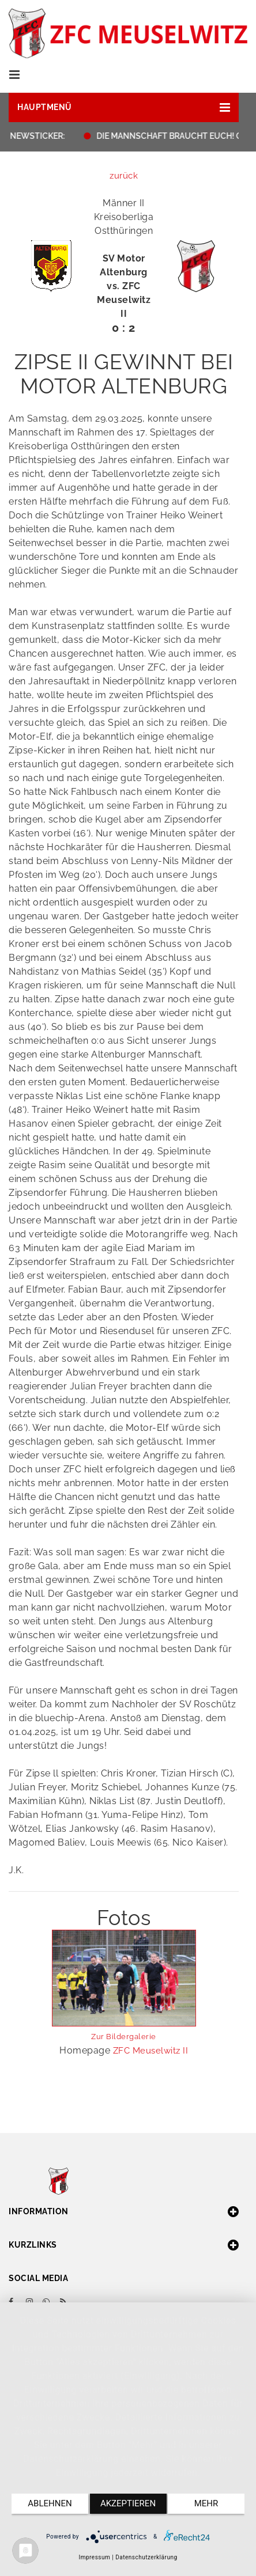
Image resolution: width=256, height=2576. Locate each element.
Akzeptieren (128, 2503)
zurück (124, 176)
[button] (123, 107)
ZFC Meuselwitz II (151, 2050)
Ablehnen (49, 2503)
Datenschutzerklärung (146, 2557)
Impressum (94, 2557)
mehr (206, 2503)
